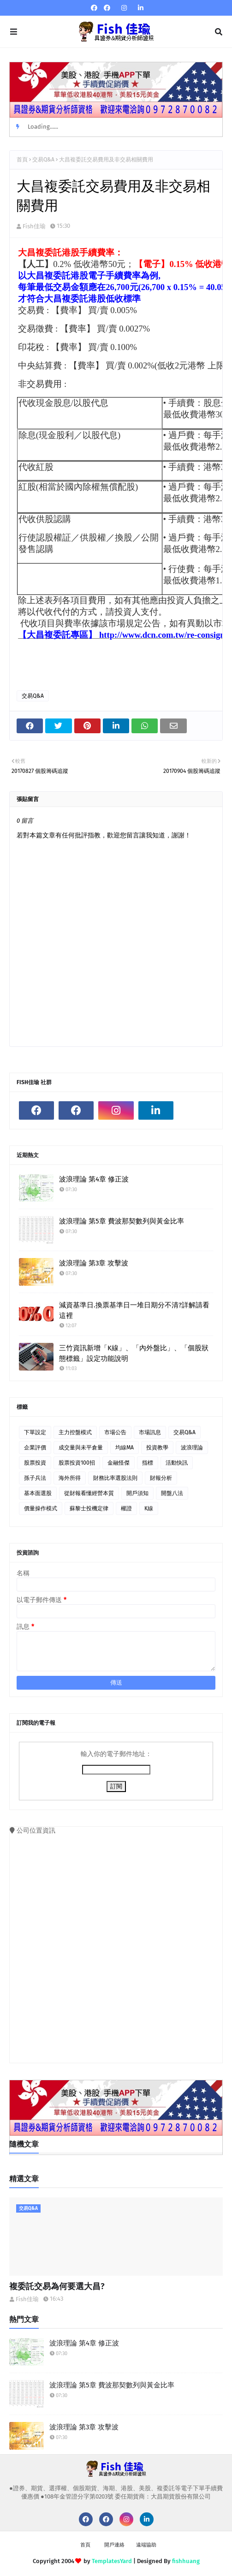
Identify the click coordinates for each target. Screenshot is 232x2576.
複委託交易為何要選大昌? (57, 2286)
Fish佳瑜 (34, 226)
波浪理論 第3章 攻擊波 (93, 1263)
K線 (148, 1508)
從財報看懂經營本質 (89, 1493)
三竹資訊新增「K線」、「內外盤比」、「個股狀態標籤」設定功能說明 (133, 1353)
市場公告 (115, 1432)
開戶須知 (137, 1493)
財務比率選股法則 (115, 1478)
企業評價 (35, 1447)
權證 (126, 1508)
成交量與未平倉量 (81, 1447)
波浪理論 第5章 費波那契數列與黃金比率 (121, 1221)
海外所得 (70, 1478)
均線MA (124, 1447)
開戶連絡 (114, 2545)
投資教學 (157, 1447)
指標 (147, 1463)
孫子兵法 (35, 1478)
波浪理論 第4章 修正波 (94, 1179)
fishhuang (186, 2561)
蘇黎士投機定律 (89, 1508)
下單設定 (35, 1432)
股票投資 (35, 1463)
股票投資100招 (77, 1463)
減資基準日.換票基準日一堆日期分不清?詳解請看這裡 (134, 1310)
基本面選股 (38, 1493)
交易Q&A (43, 159)
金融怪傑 (118, 1463)
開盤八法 (172, 1493)
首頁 (22, 159)
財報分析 (161, 1478)
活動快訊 (177, 1463)
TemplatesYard (112, 2561)
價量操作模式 (40, 1508)
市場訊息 (150, 1432)
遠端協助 (146, 2545)
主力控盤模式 (75, 1432)
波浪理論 (192, 1447)
